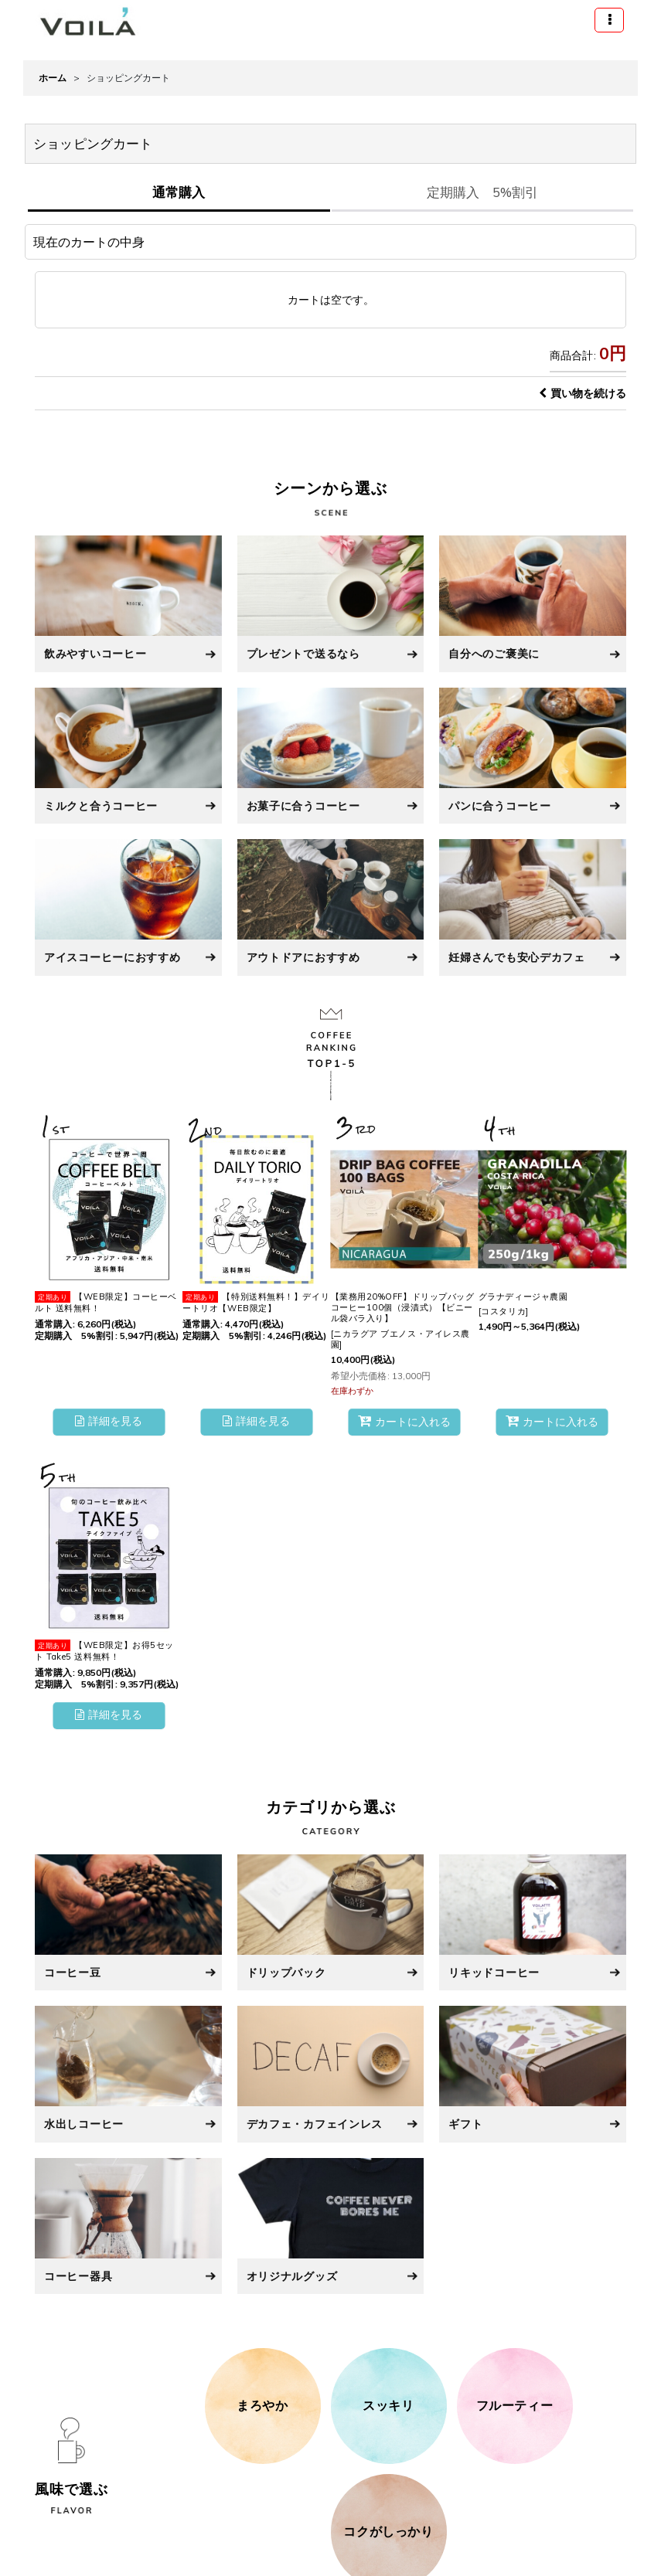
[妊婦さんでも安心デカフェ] (532, 907)
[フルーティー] (515, 2406)
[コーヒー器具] (128, 2226)
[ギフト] (532, 2074)
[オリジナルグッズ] (330, 2226)
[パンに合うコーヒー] (532, 756)
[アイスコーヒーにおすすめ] (128, 907)
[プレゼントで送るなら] (330, 603)
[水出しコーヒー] (128, 2074)
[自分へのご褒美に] (532, 603)
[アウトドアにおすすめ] (330, 907)
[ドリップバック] (330, 1922)
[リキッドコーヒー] (532, 1922)
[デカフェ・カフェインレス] (330, 2074)
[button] (609, 20)
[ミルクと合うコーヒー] (128, 756)
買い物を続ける (582, 393)
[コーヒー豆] (128, 1922)
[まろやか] (263, 2406)
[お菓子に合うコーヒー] (330, 756)
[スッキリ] (389, 2406)
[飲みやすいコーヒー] (128, 603)
